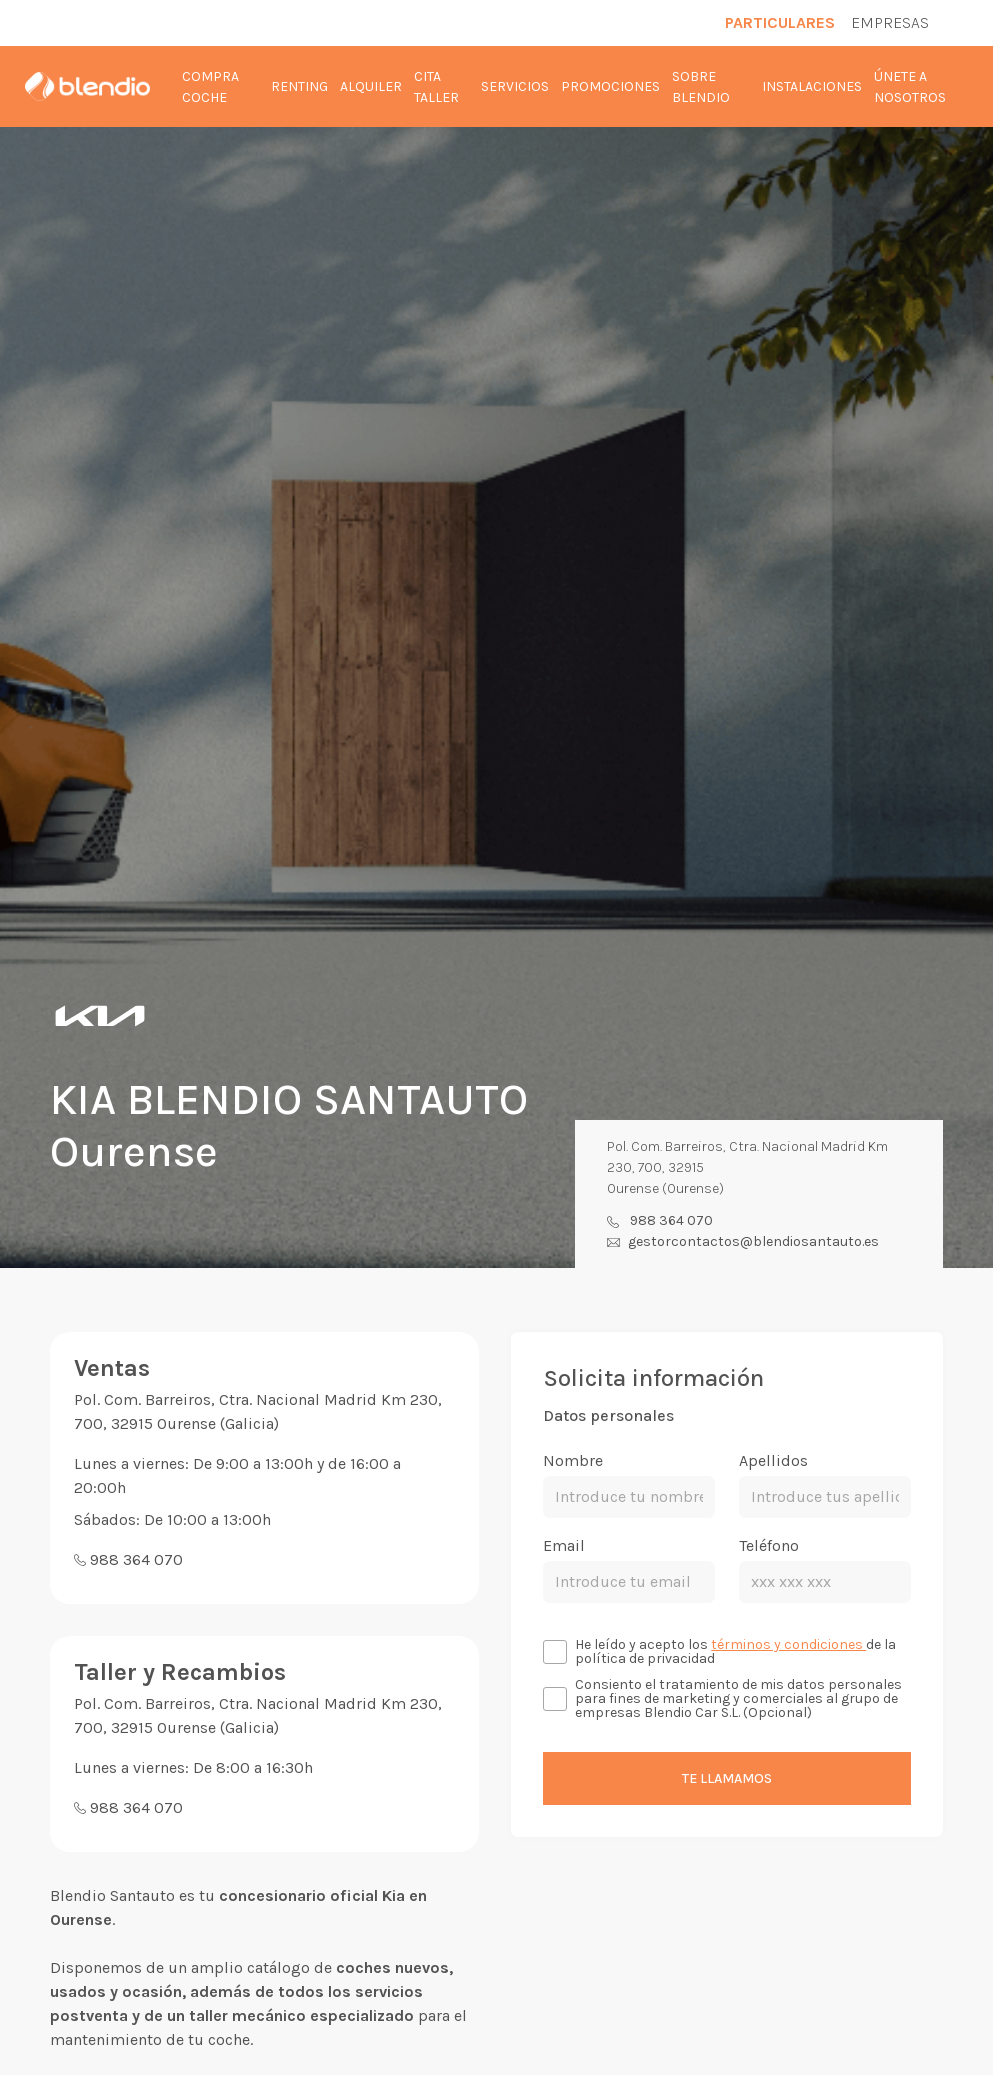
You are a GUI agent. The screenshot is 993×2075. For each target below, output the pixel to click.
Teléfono (769, 1545)
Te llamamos (727, 1778)
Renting (299, 86)
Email (564, 1545)
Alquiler (371, 86)
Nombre (573, 1460)
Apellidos (773, 1460)
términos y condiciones (788, 1644)
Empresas (890, 22)
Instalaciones (812, 86)
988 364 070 (671, 1220)
